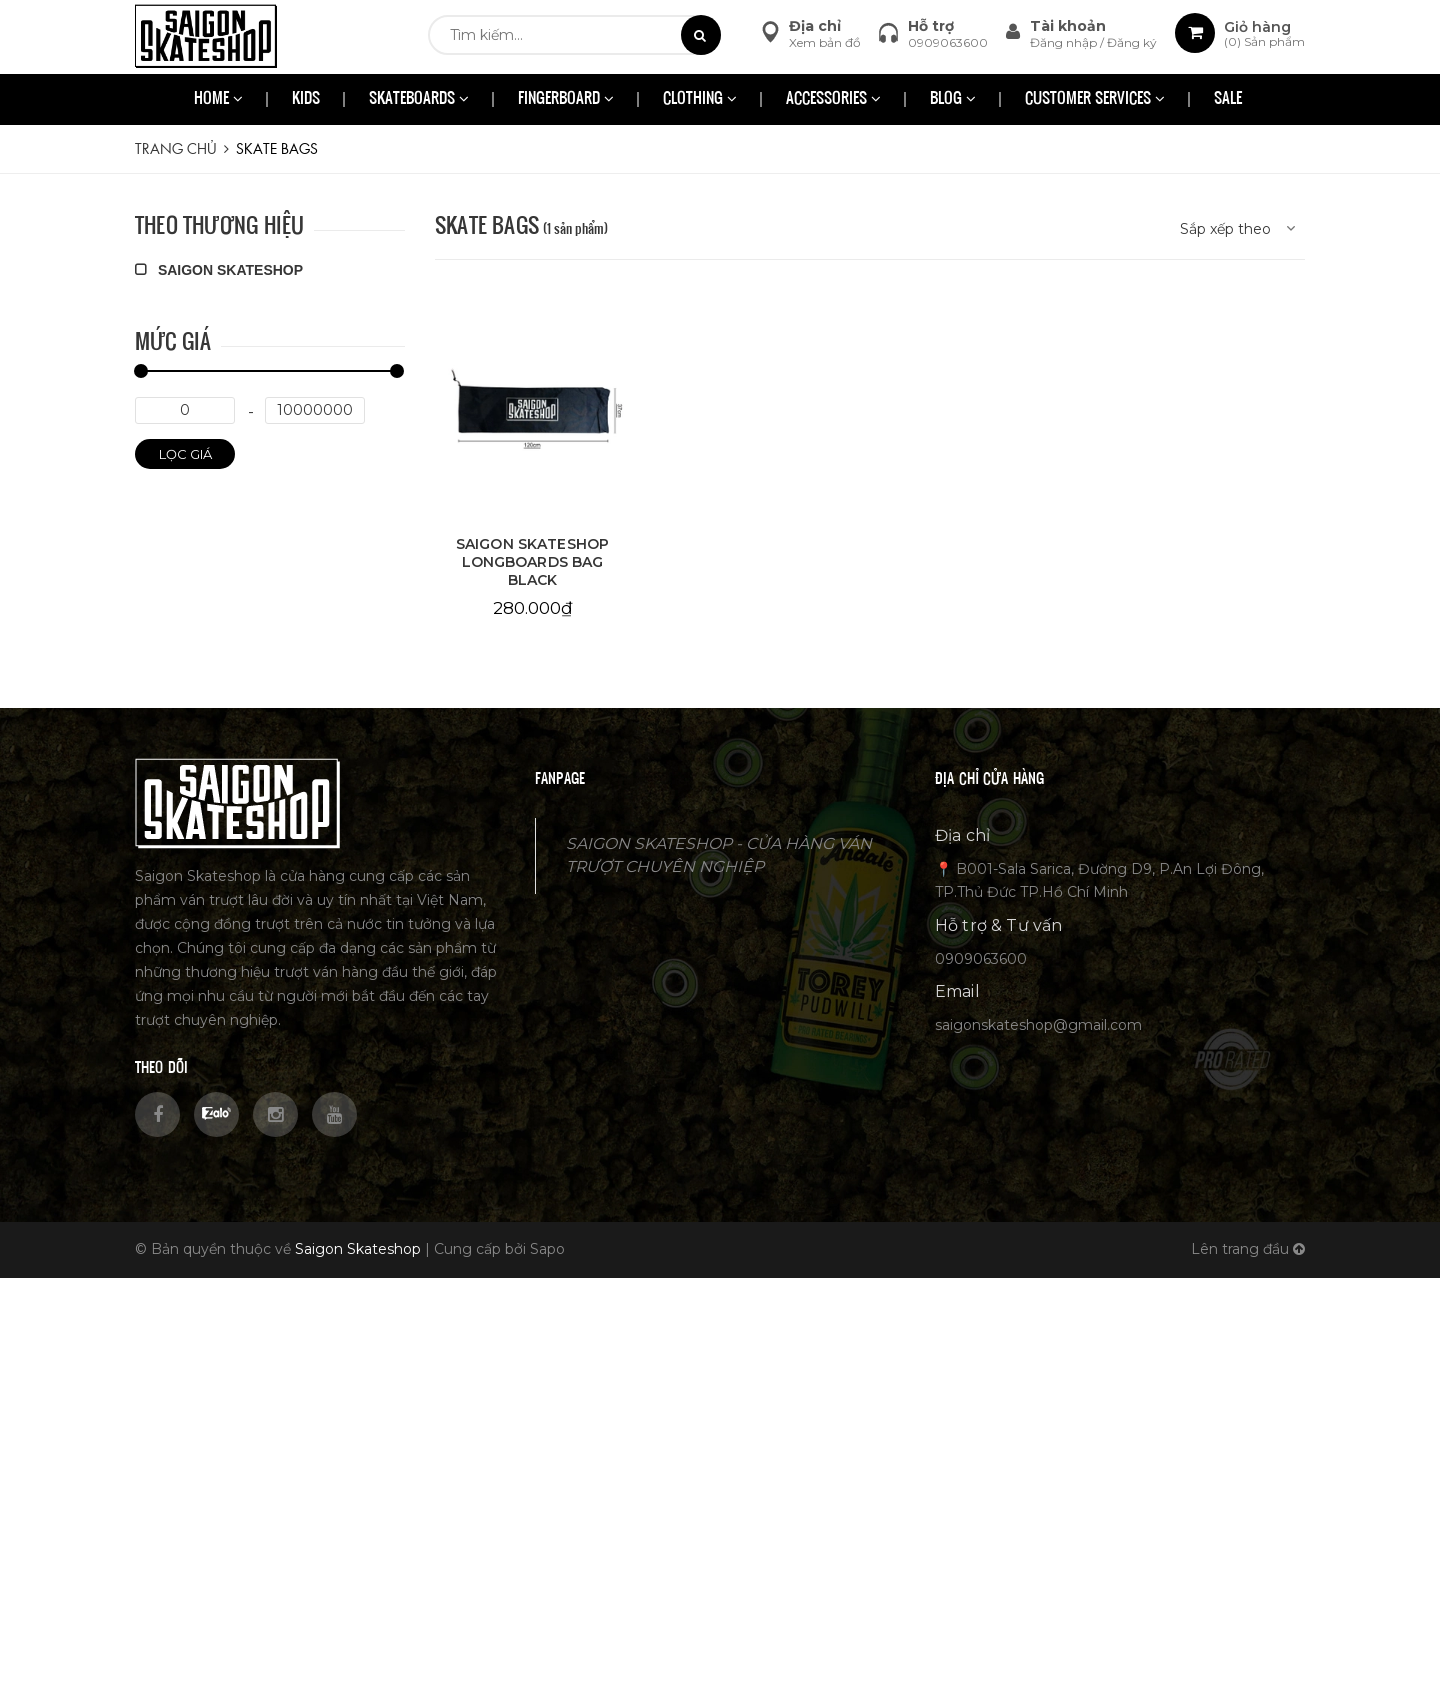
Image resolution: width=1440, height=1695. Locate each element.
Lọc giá (185, 454)
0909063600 (948, 42)
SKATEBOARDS (419, 99)
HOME (218, 99)
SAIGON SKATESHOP (219, 270)
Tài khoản (1068, 26)
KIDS (306, 99)
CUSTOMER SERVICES (1095, 99)
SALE (1228, 99)
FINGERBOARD (566, 99)
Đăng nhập (1065, 42)
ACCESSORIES (833, 99)
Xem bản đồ (825, 42)
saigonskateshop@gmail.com (1038, 1025)
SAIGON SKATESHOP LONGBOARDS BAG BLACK (532, 562)
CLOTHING (700, 99)
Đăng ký (1132, 42)
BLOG (953, 99)
